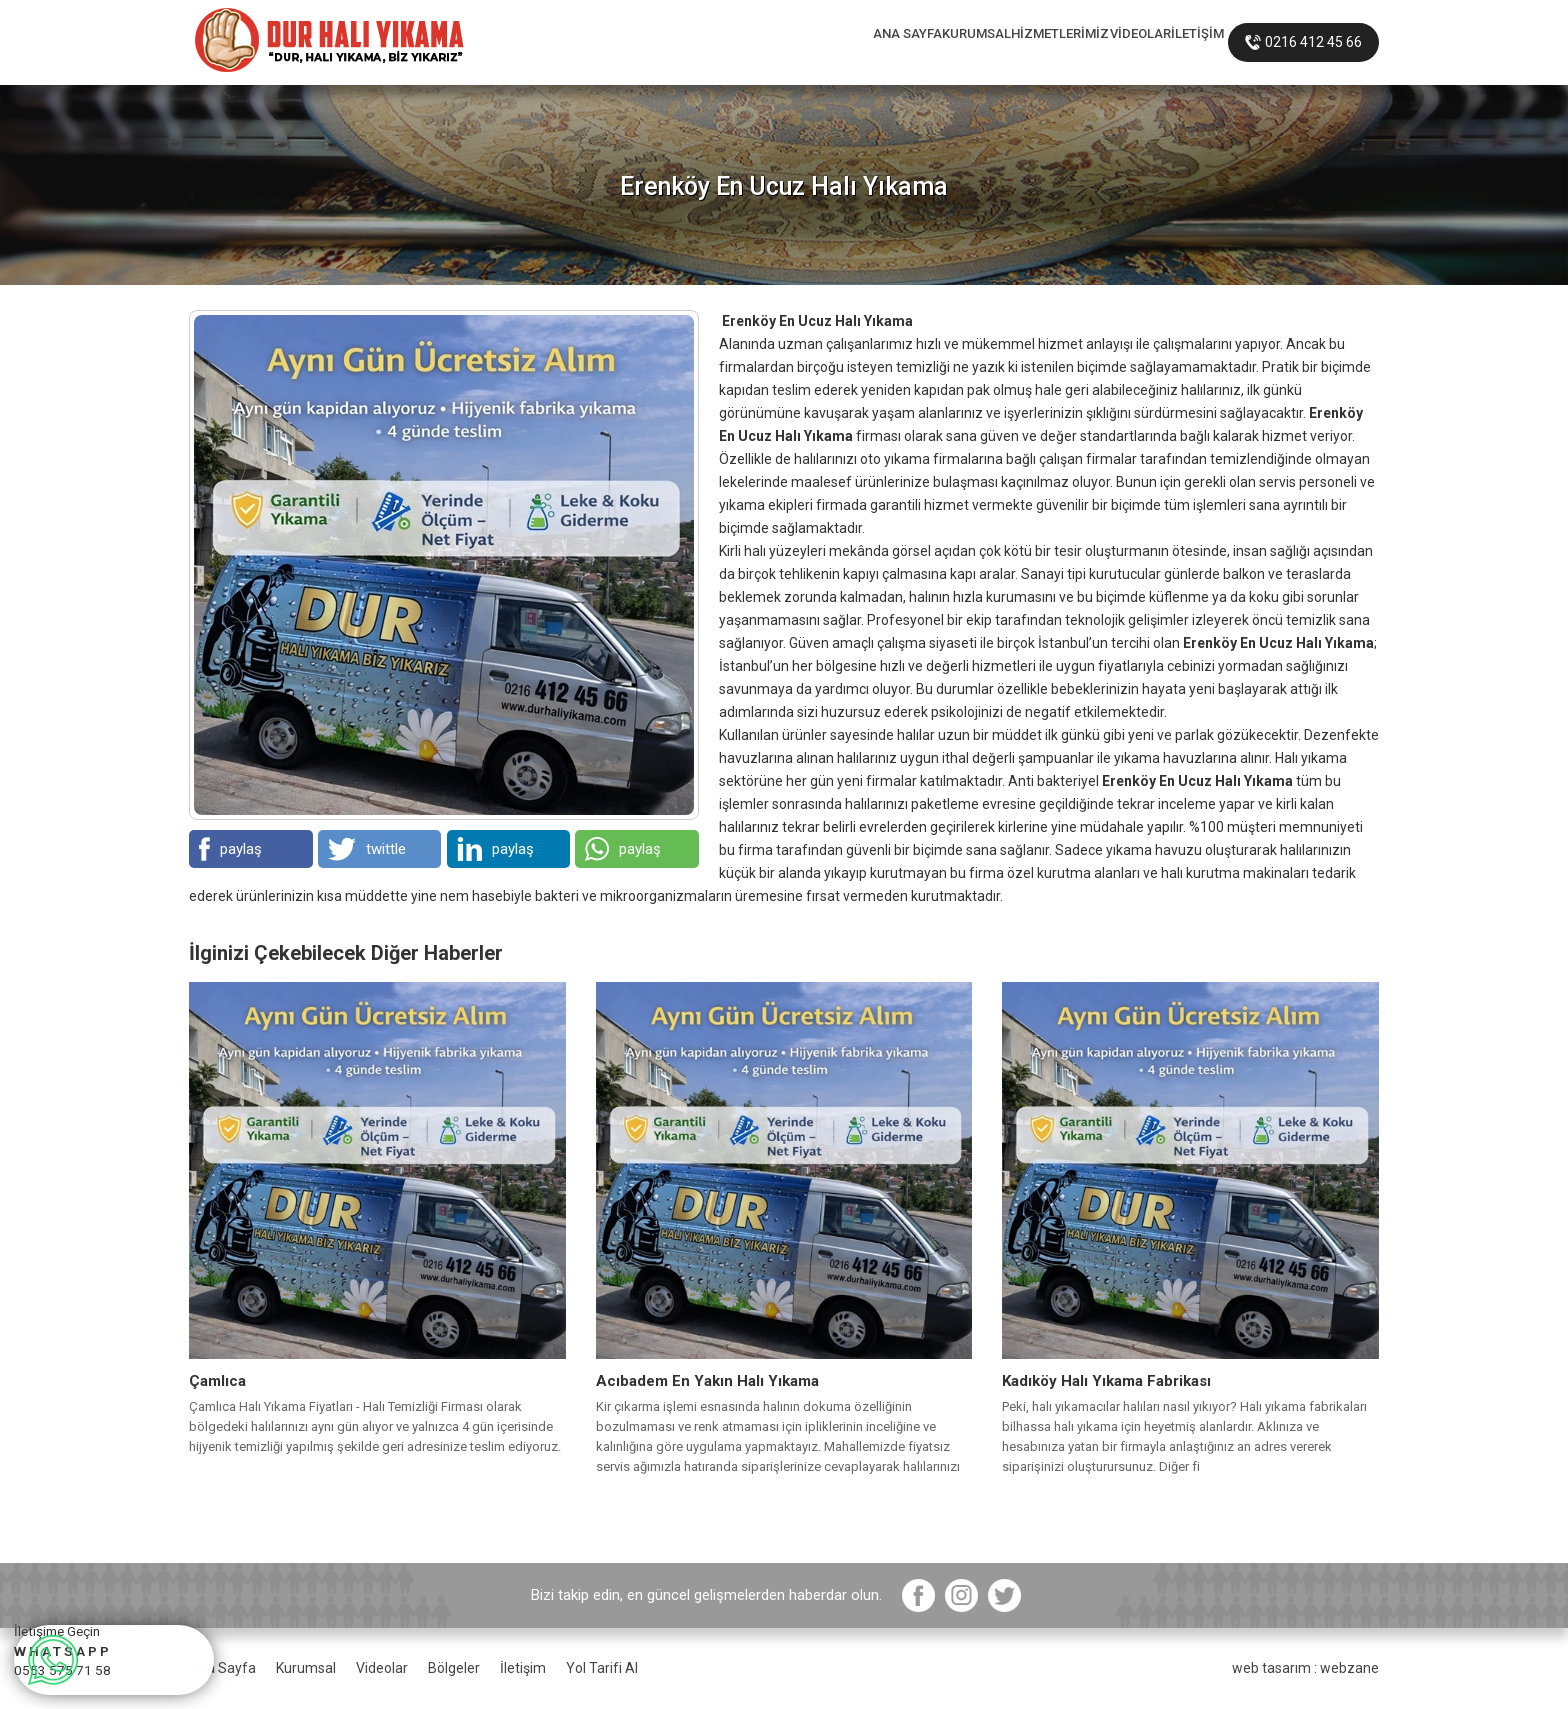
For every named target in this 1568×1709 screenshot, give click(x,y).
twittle (367, 849)
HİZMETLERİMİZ (948, 42)
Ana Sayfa (222, 1668)
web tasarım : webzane (1305, 1668)
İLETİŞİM (1176, 42)
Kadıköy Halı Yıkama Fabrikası (1106, 1381)
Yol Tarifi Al (602, 1668)
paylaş (230, 849)
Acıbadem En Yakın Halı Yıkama (707, 1381)
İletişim (523, 1668)
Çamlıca (217, 1381)
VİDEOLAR (1075, 42)
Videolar (382, 1668)
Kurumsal (306, 1668)
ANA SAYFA (701, 42)
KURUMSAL (816, 42)
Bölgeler (454, 1668)
